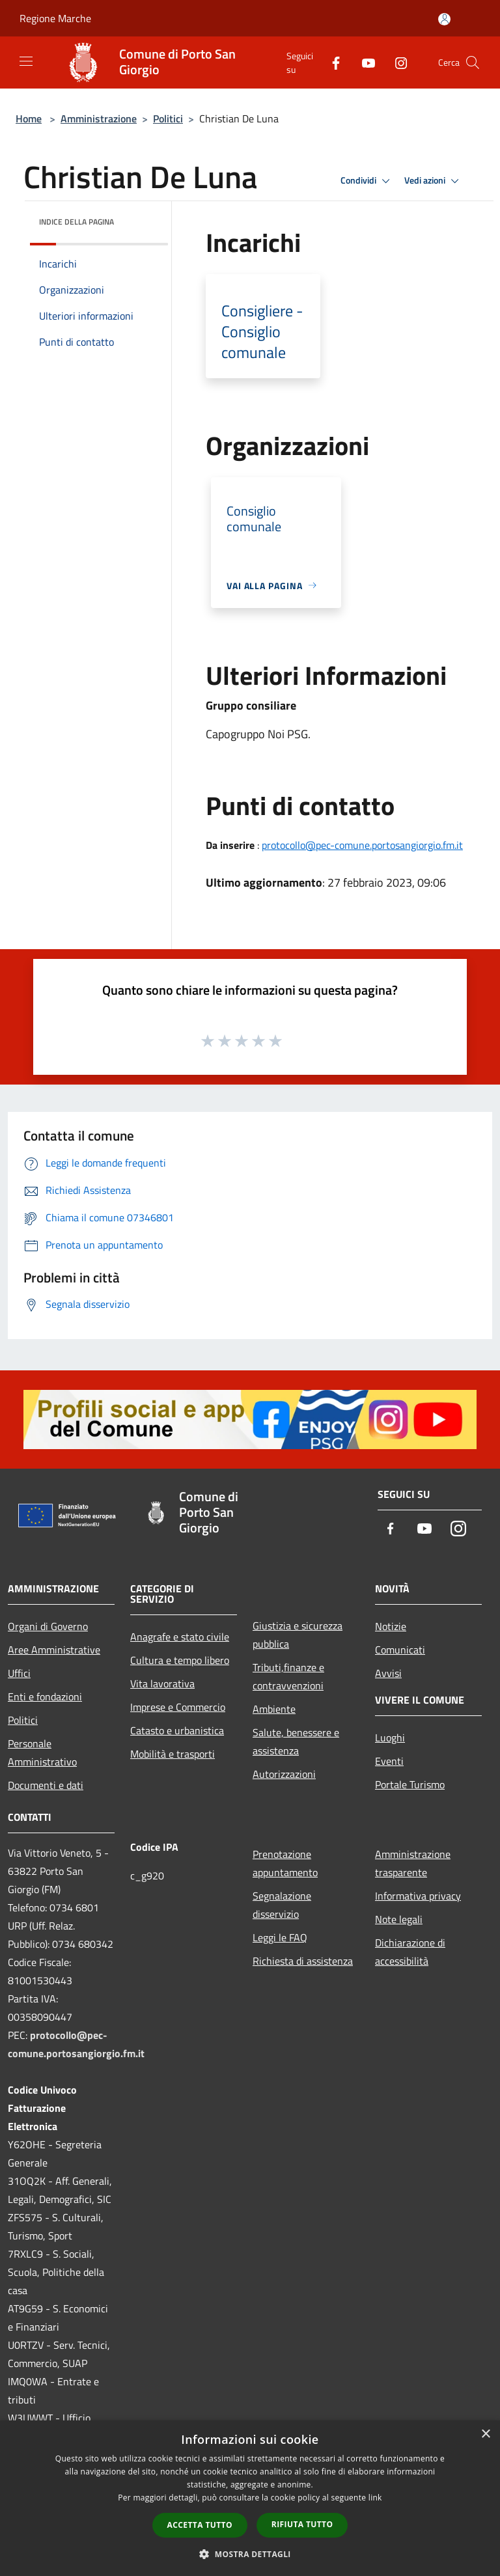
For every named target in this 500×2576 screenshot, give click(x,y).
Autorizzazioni (284, 1774)
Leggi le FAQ (280, 1937)
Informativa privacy (418, 1896)
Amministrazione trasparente (413, 1863)
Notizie (390, 1626)
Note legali (399, 1919)
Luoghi (390, 1737)
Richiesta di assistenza (303, 1961)
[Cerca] (472, 62)
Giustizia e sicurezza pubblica (297, 1635)
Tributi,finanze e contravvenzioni (288, 1676)
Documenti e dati (45, 1785)
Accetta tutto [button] (199, 2524)
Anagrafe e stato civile (179, 1636)
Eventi (389, 1761)
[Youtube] (363, 62)
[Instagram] (396, 62)
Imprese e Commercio (177, 1707)
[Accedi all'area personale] (444, 19)
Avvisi (388, 1673)
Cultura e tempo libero (179, 1660)
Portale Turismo (410, 1784)
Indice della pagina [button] (76, 221)
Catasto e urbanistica (177, 1730)
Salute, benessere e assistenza (296, 1741)
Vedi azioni (433, 181)
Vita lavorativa (162, 1683)
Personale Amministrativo (42, 1752)
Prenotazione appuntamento (285, 1863)
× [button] (485, 2434)
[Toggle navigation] (26, 61)
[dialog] (250, 2498)
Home (29, 118)
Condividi (367, 181)
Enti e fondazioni (45, 1696)
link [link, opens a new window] (375, 2497)
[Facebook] (331, 62)
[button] (250, 2553)
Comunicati (400, 1649)
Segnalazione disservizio (282, 1905)
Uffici (19, 1673)
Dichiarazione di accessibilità (410, 1952)
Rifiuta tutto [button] (302, 2524)
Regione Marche (55, 18)
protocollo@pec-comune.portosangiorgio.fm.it (362, 845)
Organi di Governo (48, 1626)
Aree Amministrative (54, 1649)
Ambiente (274, 1709)
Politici (168, 118)
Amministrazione (99, 118)
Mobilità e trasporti (172, 1754)
